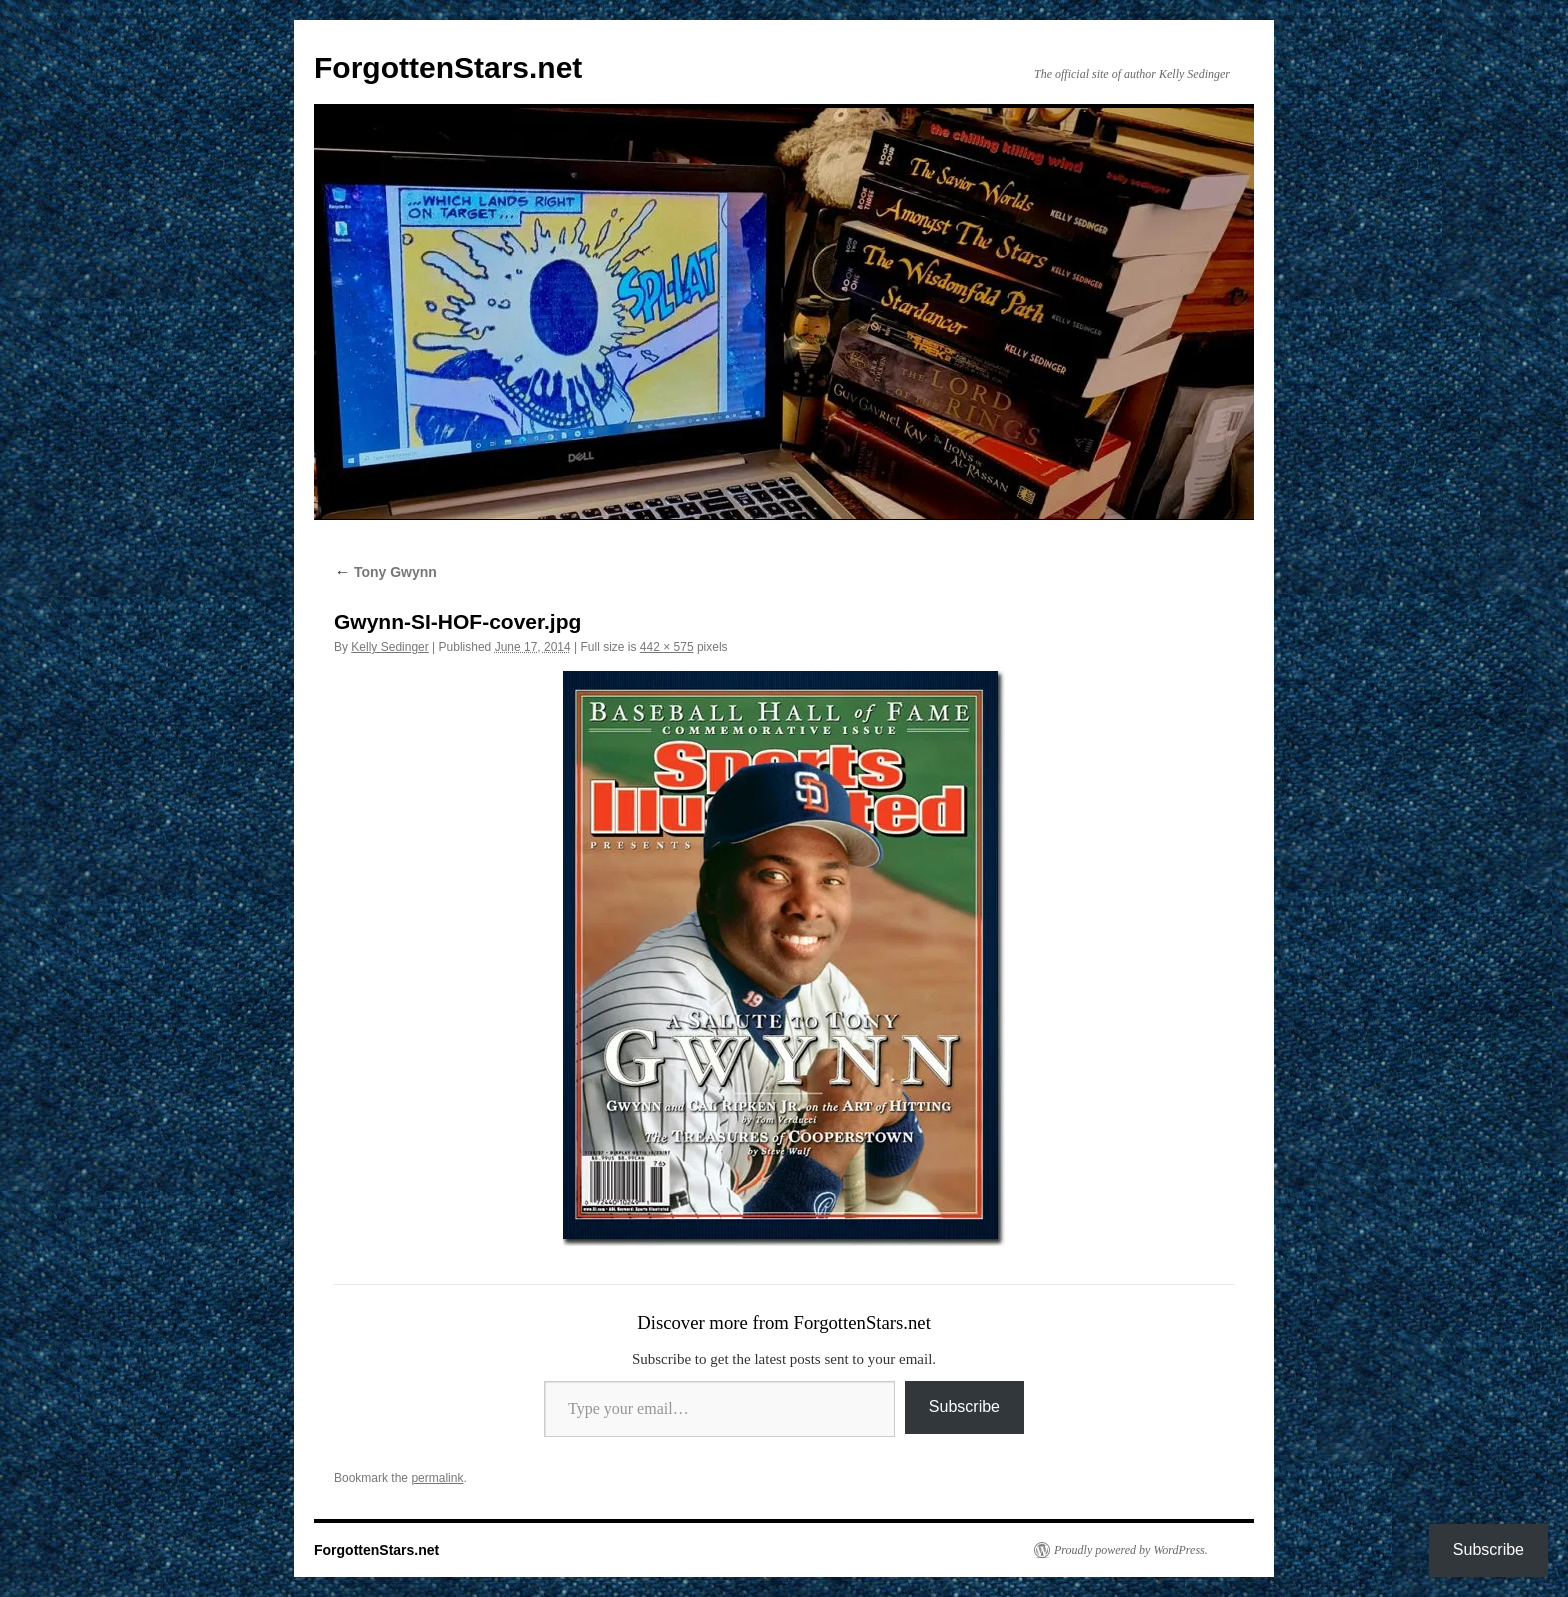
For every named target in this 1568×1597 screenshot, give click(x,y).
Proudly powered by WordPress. (1131, 1550)
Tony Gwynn (385, 572)
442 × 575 (667, 647)
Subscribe (964, 1406)
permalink (437, 1478)
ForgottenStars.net (448, 67)
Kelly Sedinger (389, 647)
